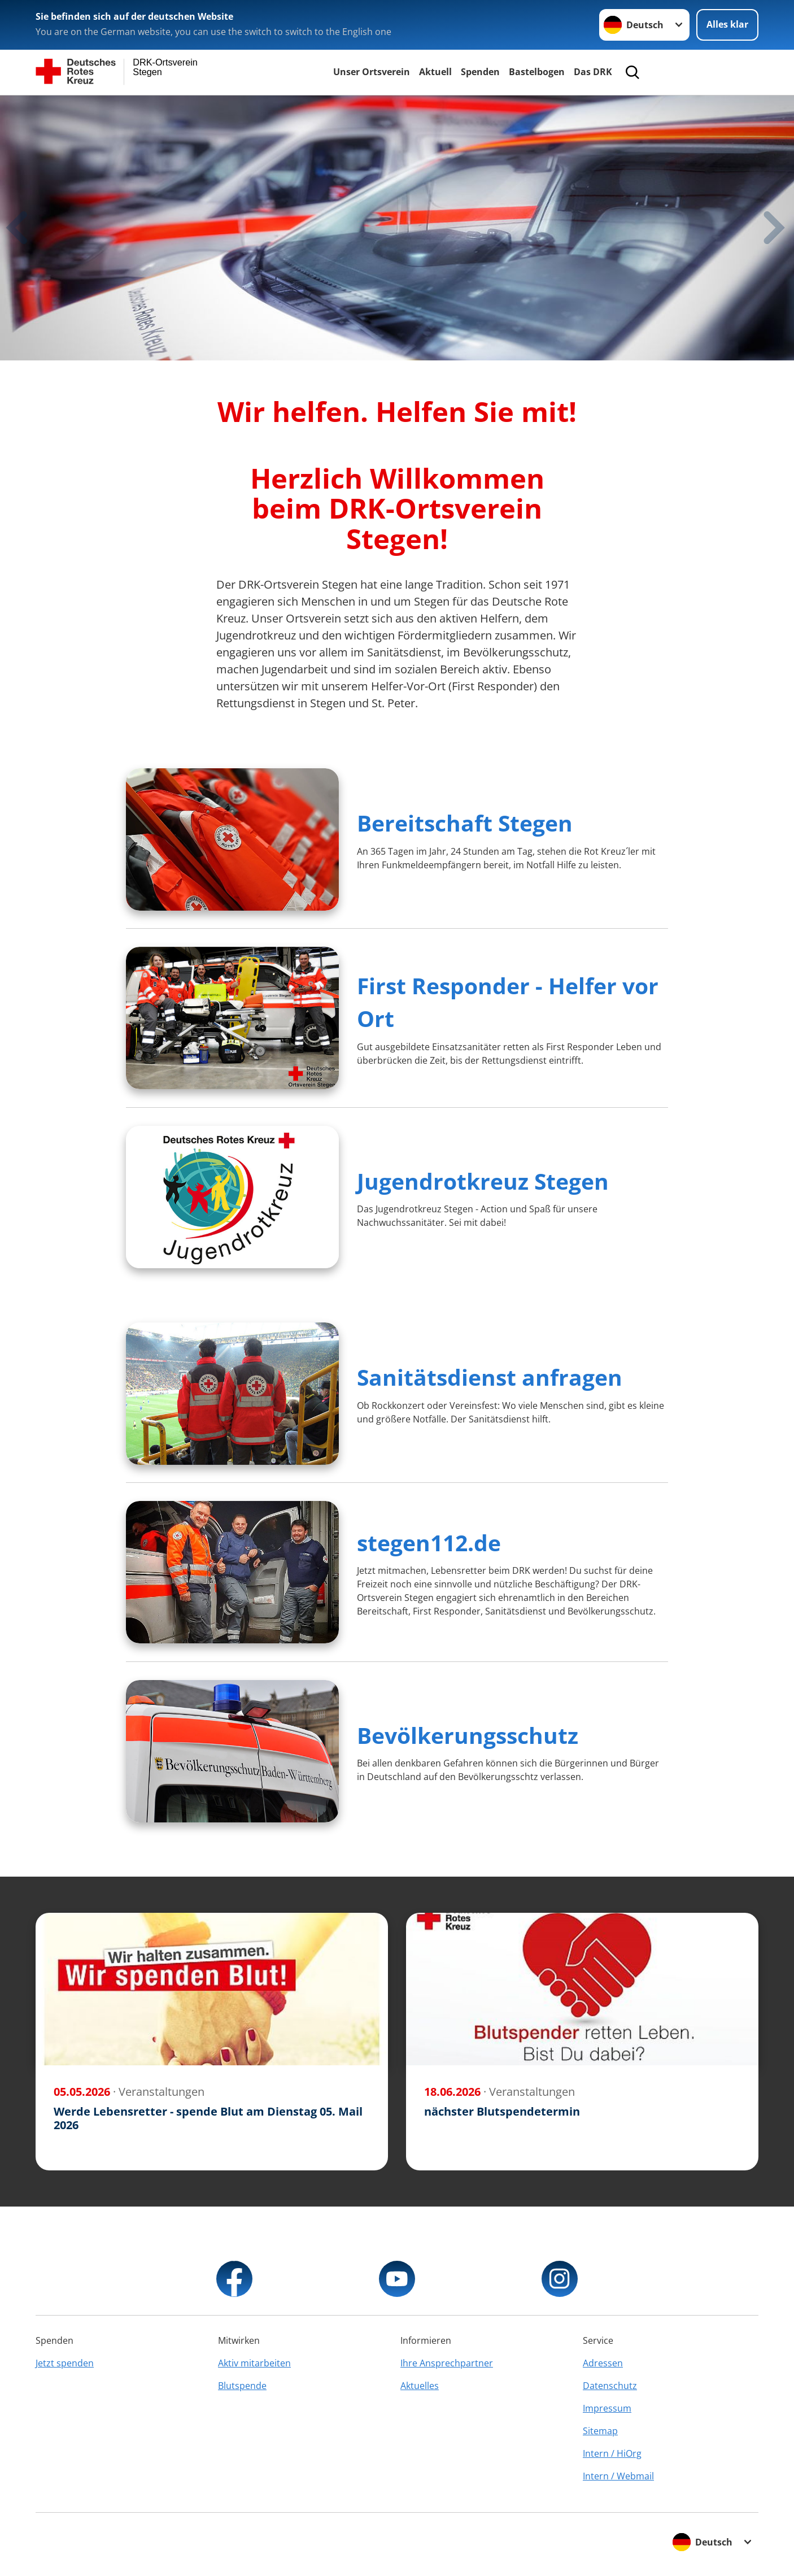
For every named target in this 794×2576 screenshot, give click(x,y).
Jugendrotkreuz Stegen (483, 1181)
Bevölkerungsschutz (467, 1735)
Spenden (480, 72)
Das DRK (593, 72)
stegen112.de (429, 1542)
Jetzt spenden (65, 2363)
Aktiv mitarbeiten (254, 2363)
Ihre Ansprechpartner (446, 2363)
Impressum (607, 2408)
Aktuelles (419, 2385)
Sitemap (600, 2431)
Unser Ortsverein (371, 72)
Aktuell (435, 72)
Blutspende (242, 2385)
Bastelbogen (537, 72)
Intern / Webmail (618, 2476)
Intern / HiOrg (612, 2453)
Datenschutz (610, 2385)
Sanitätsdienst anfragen (489, 1377)
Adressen (603, 2363)
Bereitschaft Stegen (465, 823)
